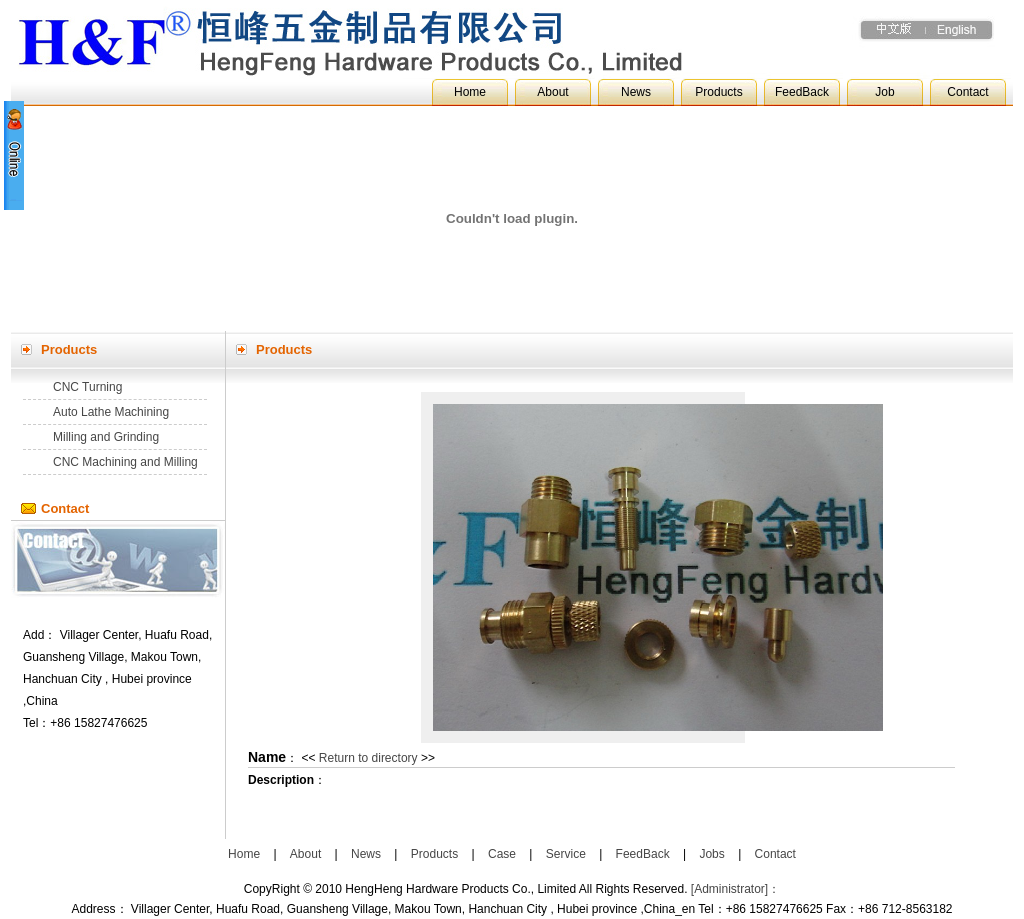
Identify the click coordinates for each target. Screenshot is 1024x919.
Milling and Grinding (106, 437)
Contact (967, 92)
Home (470, 92)
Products (718, 92)
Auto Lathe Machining (111, 412)
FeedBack (802, 92)
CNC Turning (87, 387)
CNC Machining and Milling (125, 462)
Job (884, 92)
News (636, 92)
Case (502, 854)
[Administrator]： (735, 889)
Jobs (711, 854)
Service (566, 854)
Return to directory (368, 758)
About (552, 92)
